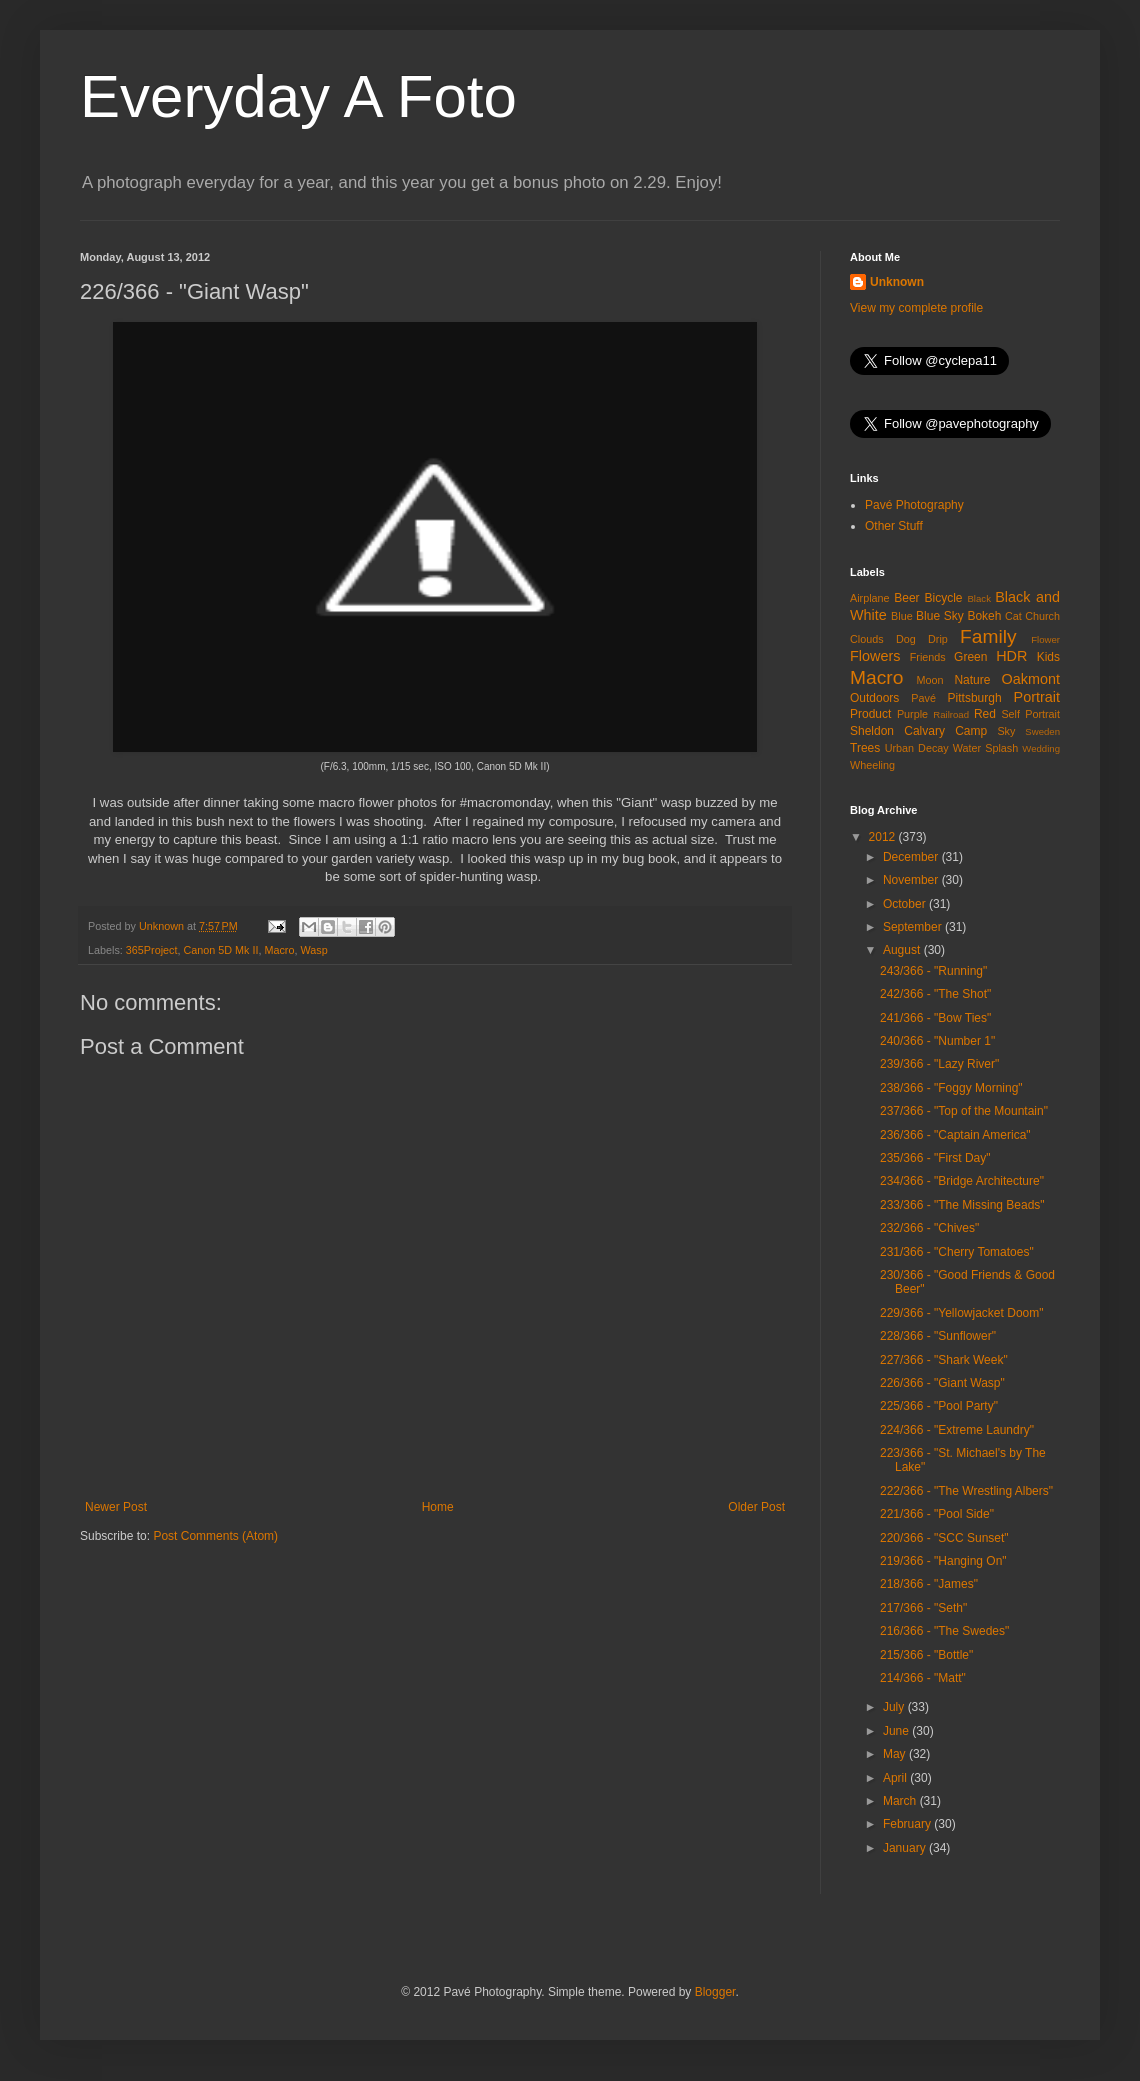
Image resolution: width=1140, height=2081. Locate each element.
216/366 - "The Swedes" (944, 1631)
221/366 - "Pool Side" (937, 1514)
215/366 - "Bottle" (926, 1655)
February (908, 1824)
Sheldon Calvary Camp (918, 731)
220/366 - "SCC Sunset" (944, 1538)
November (912, 880)
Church (1042, 616)
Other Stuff (894, 526)
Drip (938, 639)
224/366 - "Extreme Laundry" (957, 1430)
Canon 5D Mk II (220, 950)
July (895, 1707)
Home (438, 1507)
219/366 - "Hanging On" (943, 1561)
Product (870, 714)
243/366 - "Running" (933, 971)
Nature (972, 680)
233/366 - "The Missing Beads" (962, 1205)
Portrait (1037, 697)
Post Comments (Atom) (215, 1536)
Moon (930, 680)
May (896, 1754)
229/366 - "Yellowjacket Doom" (962, 1313)
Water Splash (985, 748)
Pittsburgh (975, 698)
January (906, 1848)
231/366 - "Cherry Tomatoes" (957, 1252)
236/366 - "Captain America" (955, 1135)
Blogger (715, 1992)
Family (988, 636)
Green (970, 657)
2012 (884, 837)
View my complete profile (916, 308)
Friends (928, 657)
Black (978, 598)
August (903, 950)
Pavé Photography (914, 505)
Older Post (756, 1507)
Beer (906, 598)
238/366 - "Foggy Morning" (951, 1088)
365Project (152, 950)
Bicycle (944, 598)
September (914, 927)
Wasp (313, 950)
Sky (1006, 731)
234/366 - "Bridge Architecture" (962, 1181)
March (901, 1801)
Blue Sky (940, 616)
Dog (906, 639)
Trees (865, 748)
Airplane (870, 598)
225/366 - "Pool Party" (939, 1406)
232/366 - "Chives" (929, 1228)
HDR (1011, 656)
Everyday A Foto (298, 96)
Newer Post (116, 1507)
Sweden (1042, 731)
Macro (279, 950)
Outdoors (874, 698)
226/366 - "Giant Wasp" (942, 1383)
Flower (1045, 639)
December (912, 857)
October (906, 904)
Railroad (951, 714)
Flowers (875, 656)
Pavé (923, 698)
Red (985, 714)
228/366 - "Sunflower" (938, 1336)
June (897, 1731)
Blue (902, 616)
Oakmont (1031, 679)
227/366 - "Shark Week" (944, 1360)
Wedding (1041, 748)
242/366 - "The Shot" (935, 994)
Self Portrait (1030, 714)
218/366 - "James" (929, 1584)
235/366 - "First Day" (935, 1158)
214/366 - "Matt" (923, 1678)
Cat (1013, 616)
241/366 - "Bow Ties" (935, 1018)
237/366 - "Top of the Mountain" (964, 1111)
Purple (912, 714)
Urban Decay (917, 748)
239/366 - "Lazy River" (939, 1064)
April (896, 1778)
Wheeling (872, 765)
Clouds (867, 639)
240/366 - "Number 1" (937, 1041)
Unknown (897, 282)
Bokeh (984, 616)
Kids (1048, 657)
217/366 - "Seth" (923, 1608)
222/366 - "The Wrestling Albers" (966, 1491)
